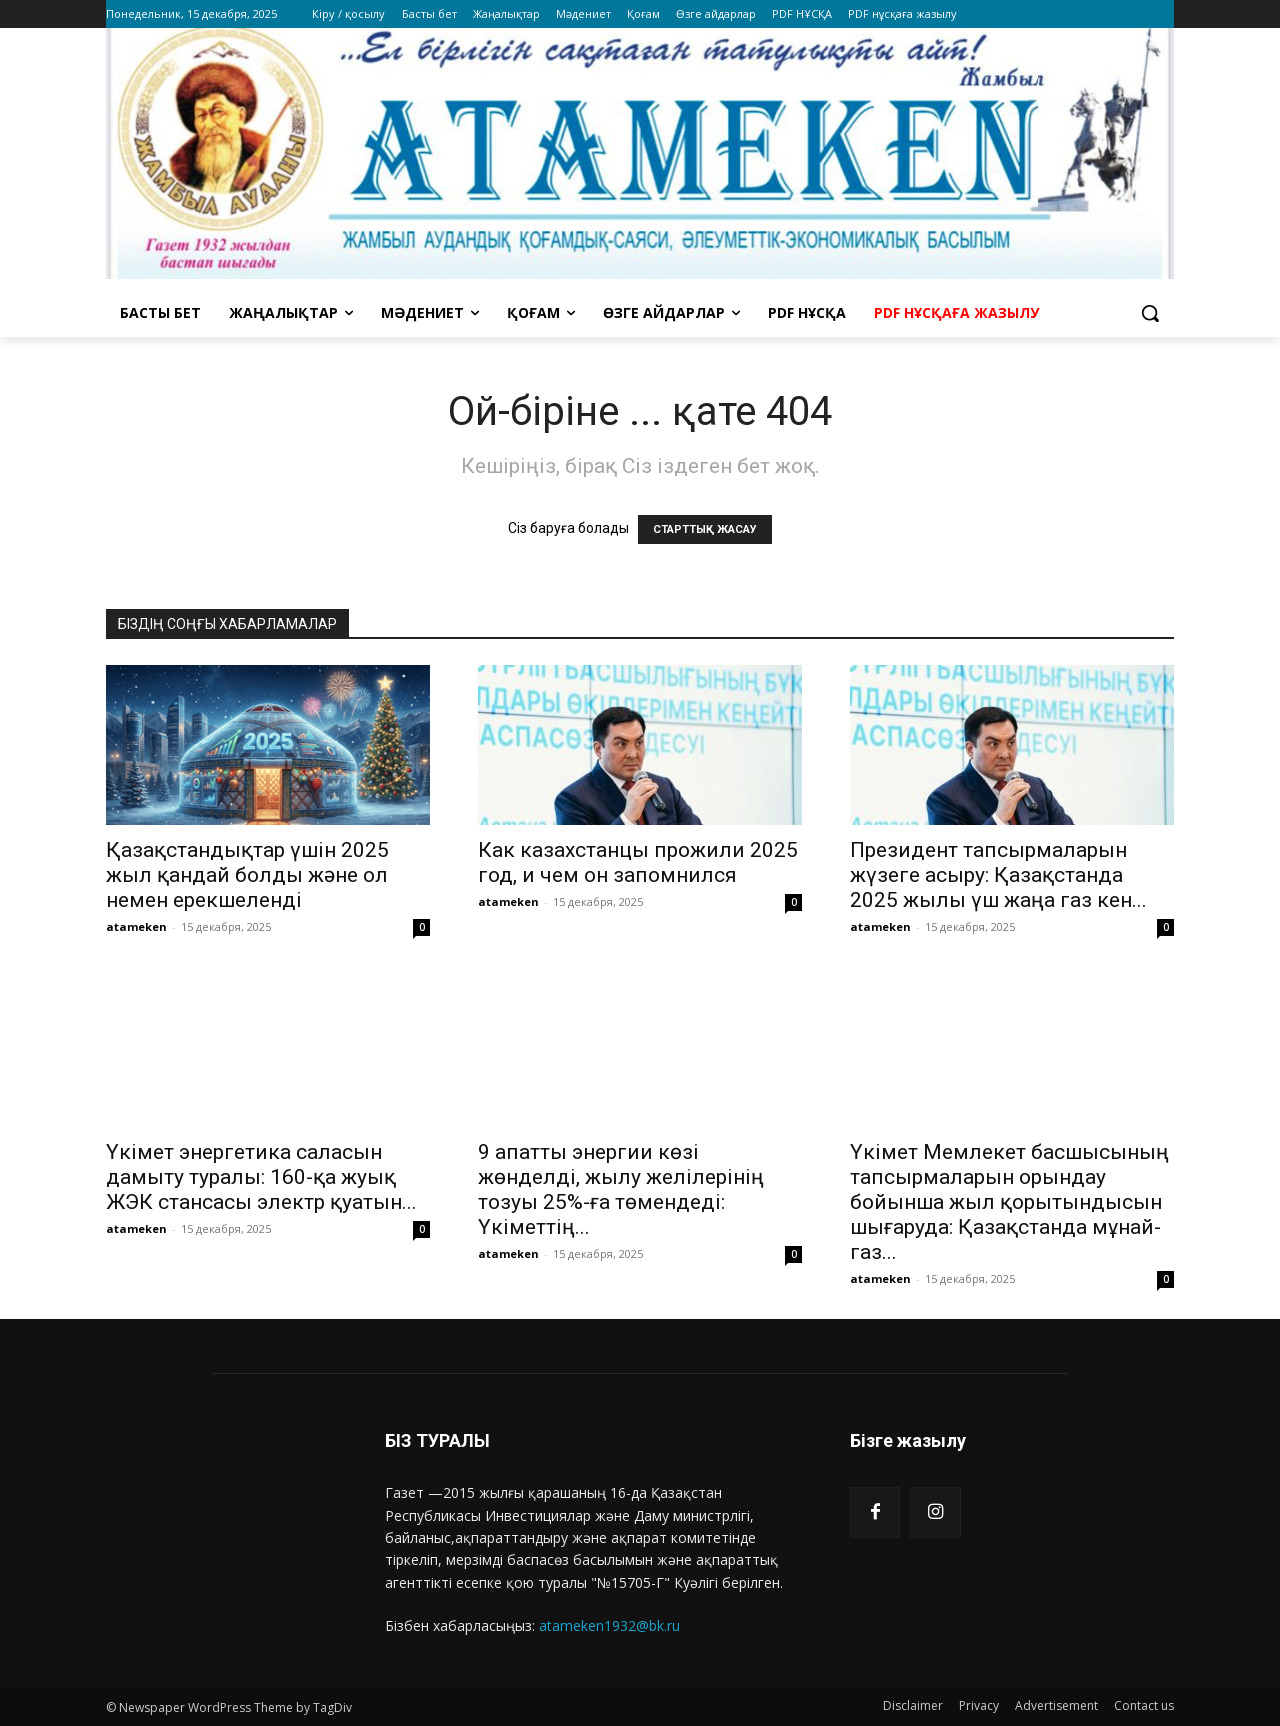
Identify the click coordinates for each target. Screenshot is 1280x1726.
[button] (1150, 313)
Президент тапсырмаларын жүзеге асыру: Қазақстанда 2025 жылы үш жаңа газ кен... (998, 875)
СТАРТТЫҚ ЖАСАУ (705, 529)
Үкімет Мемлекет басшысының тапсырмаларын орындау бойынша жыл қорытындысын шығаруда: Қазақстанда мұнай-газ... (1009, 1202)
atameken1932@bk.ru (609, 1625)
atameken (136, 926)
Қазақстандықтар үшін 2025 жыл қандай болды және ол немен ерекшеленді (247, 875)
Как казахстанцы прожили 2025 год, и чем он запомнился (638, 862)
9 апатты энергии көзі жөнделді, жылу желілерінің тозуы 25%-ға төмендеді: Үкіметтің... (621, 1189)
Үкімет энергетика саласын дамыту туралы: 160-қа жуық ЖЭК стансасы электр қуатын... (261, 1177)
